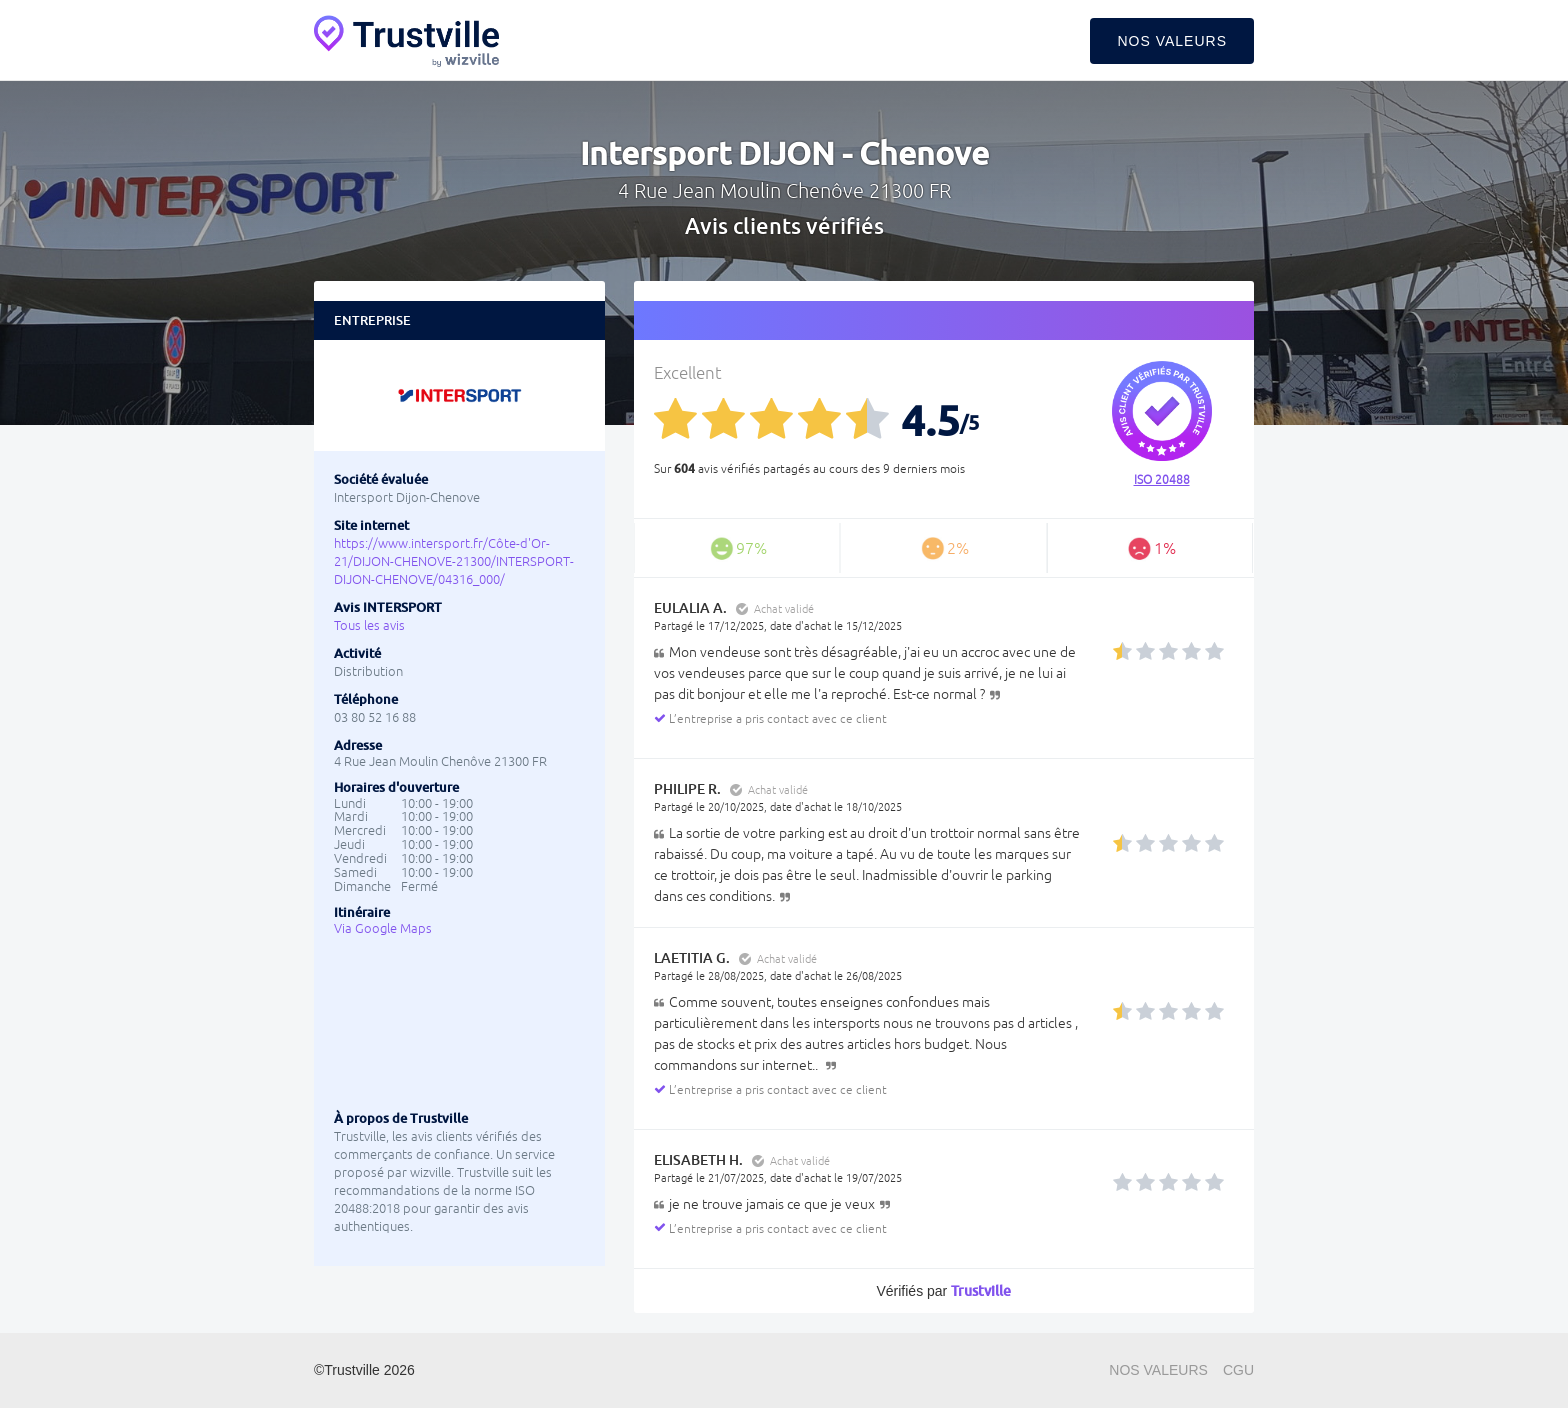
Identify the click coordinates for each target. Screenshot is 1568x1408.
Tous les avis (369, 625)
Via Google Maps (383, 928)
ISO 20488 (1162, 480)
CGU (1238, 1370)
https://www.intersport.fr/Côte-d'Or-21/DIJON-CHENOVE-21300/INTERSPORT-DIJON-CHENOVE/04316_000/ (454, 561)
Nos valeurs (1172, 41)
